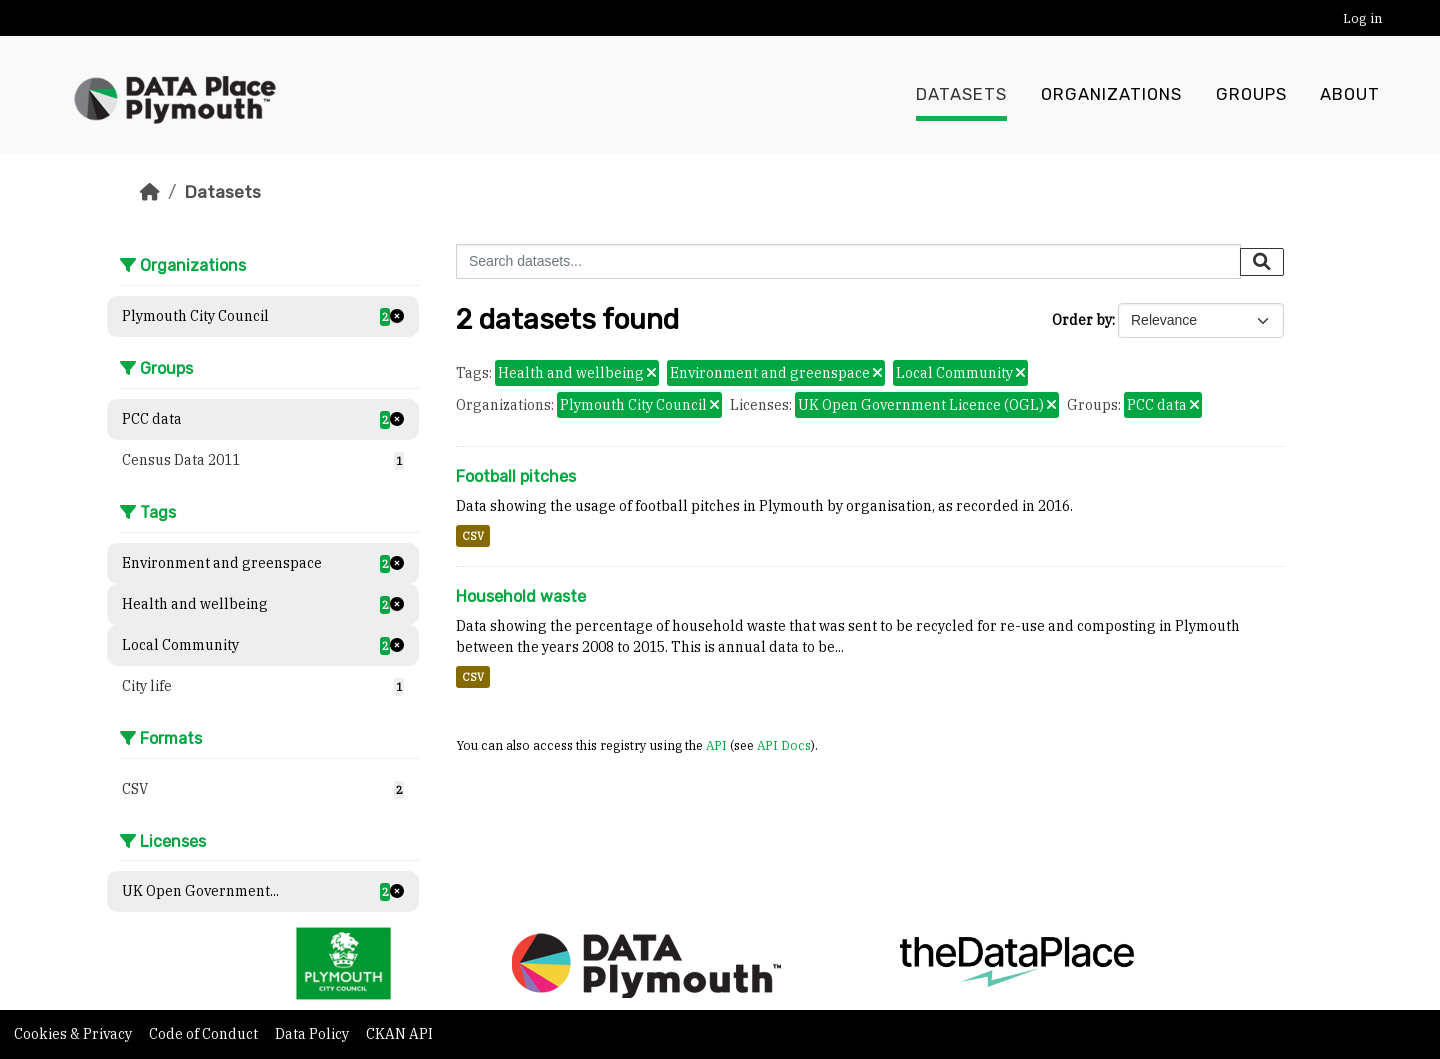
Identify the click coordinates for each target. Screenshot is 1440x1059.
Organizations (1111, 95)
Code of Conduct (205, 1034)
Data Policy (313, 1034)
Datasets (961, 95)
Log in (1362, 18)
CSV (473, 536)
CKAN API (399, 1034)
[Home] (150, 192)
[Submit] (1262, 262)
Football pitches (516, 476)
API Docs (784, 745)
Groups (1251, 95)
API (716, 745)
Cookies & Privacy (74, 1034)
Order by (1082, 320)
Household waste (521, 596)
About (1350, 95)
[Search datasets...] (848, 261)
